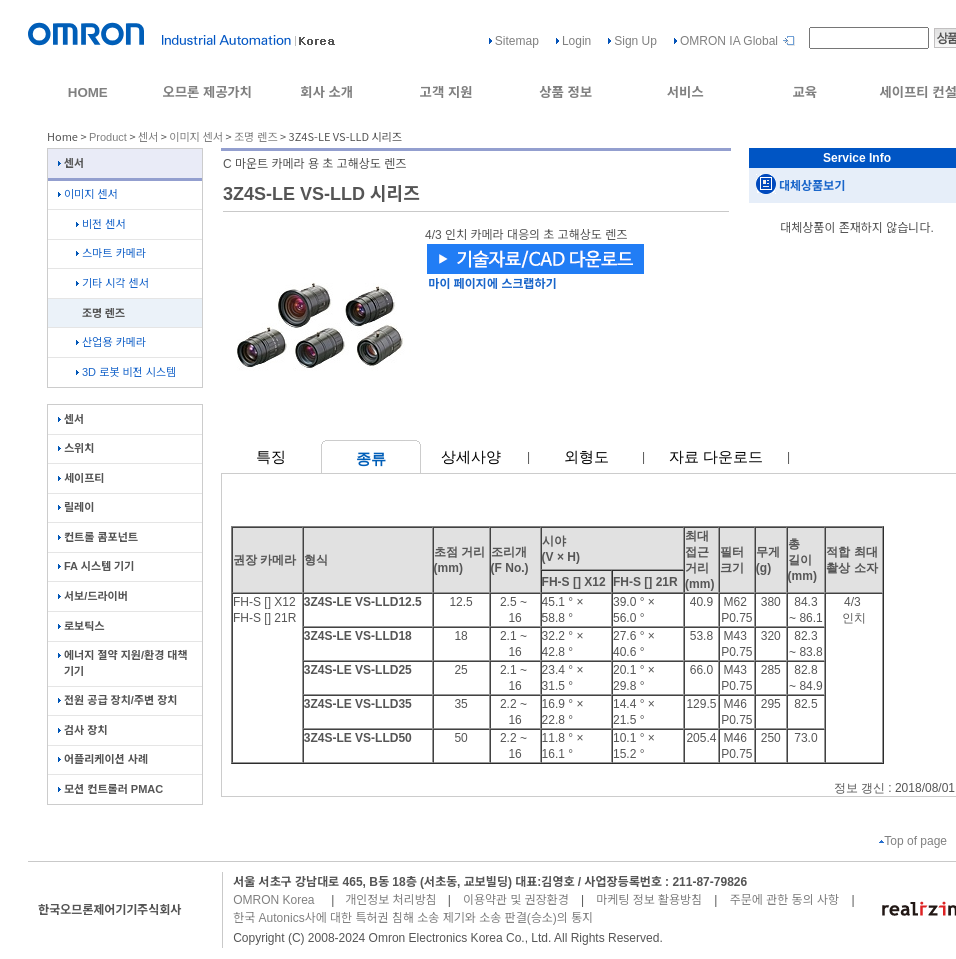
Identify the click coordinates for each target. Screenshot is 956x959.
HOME (88, 92)
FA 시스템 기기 (96, 566)
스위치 (76, 448)
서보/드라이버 (93, 596)
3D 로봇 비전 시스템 (126, 372)
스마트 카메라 (111, 253)
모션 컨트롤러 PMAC (110, 789)
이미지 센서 (196, 137)
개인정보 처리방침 (391, 900)
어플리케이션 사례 (103, 759)
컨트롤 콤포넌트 (98, 537)
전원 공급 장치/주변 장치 (117, 700)
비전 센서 (101, 224)
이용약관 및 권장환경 (516, 900)
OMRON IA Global (729, 41)
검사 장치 (83, 730)
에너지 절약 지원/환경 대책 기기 (123, 662)
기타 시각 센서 (112, 283)
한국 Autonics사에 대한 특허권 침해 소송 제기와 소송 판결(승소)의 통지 (413, 918)
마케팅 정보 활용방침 (649, 900)
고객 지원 (446, 92)
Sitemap (517, 41)
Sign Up (635, 41)
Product (108, 137)
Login (576, 41)
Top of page (913, 841)
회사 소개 (326, 92)
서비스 (685, 92)
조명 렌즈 (256, 137)
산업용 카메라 (111, 342)
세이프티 (81, 478)
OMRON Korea (273, 900)
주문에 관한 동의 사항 (784, 900)
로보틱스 (81, 626)
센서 (148, 137)
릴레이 (76, 507)
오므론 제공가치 (207, 92)
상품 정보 (565, 92)
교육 (804, 92)
